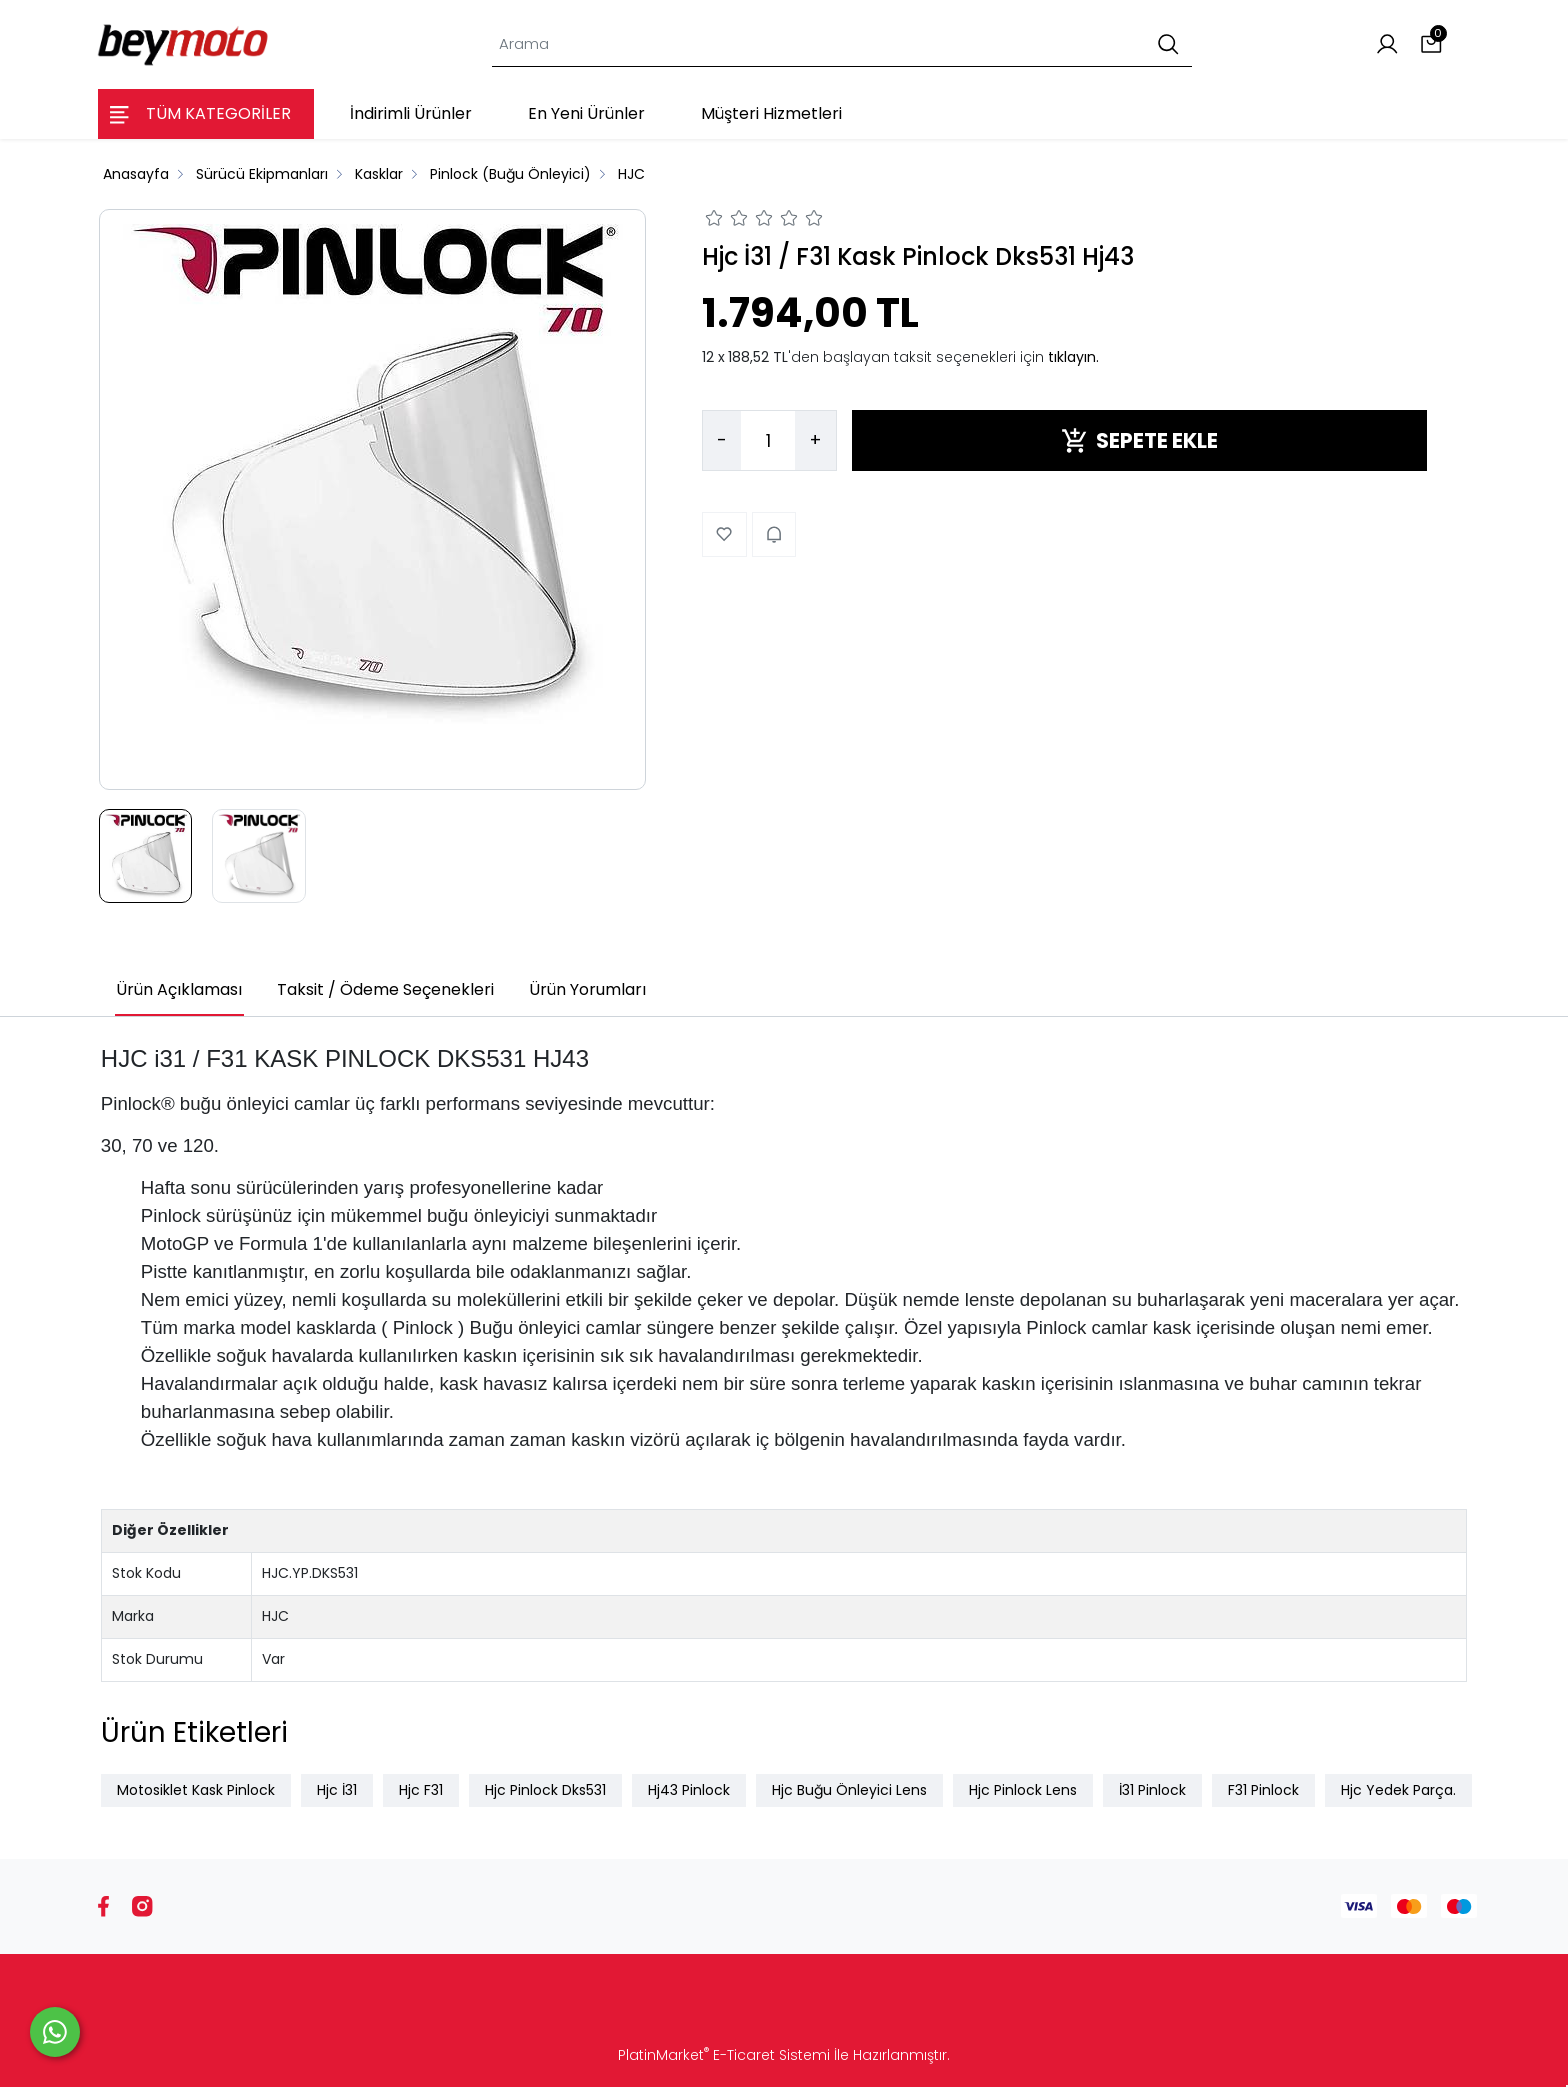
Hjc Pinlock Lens (1023, 1790)
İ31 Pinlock (1152, 1790)
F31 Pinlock (1263, 1790)
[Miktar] (768, 441)
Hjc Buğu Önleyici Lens (849, 1790)
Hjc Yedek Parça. (1398, 1790)
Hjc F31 (421, 1790)
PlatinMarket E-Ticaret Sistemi (724, 2055)
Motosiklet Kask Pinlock (196, 1790)
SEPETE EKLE (1139, 440)
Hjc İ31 (337, 1790)
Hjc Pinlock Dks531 (545, 1790)
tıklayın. (1073, 357)
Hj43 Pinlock (689, 1790)
